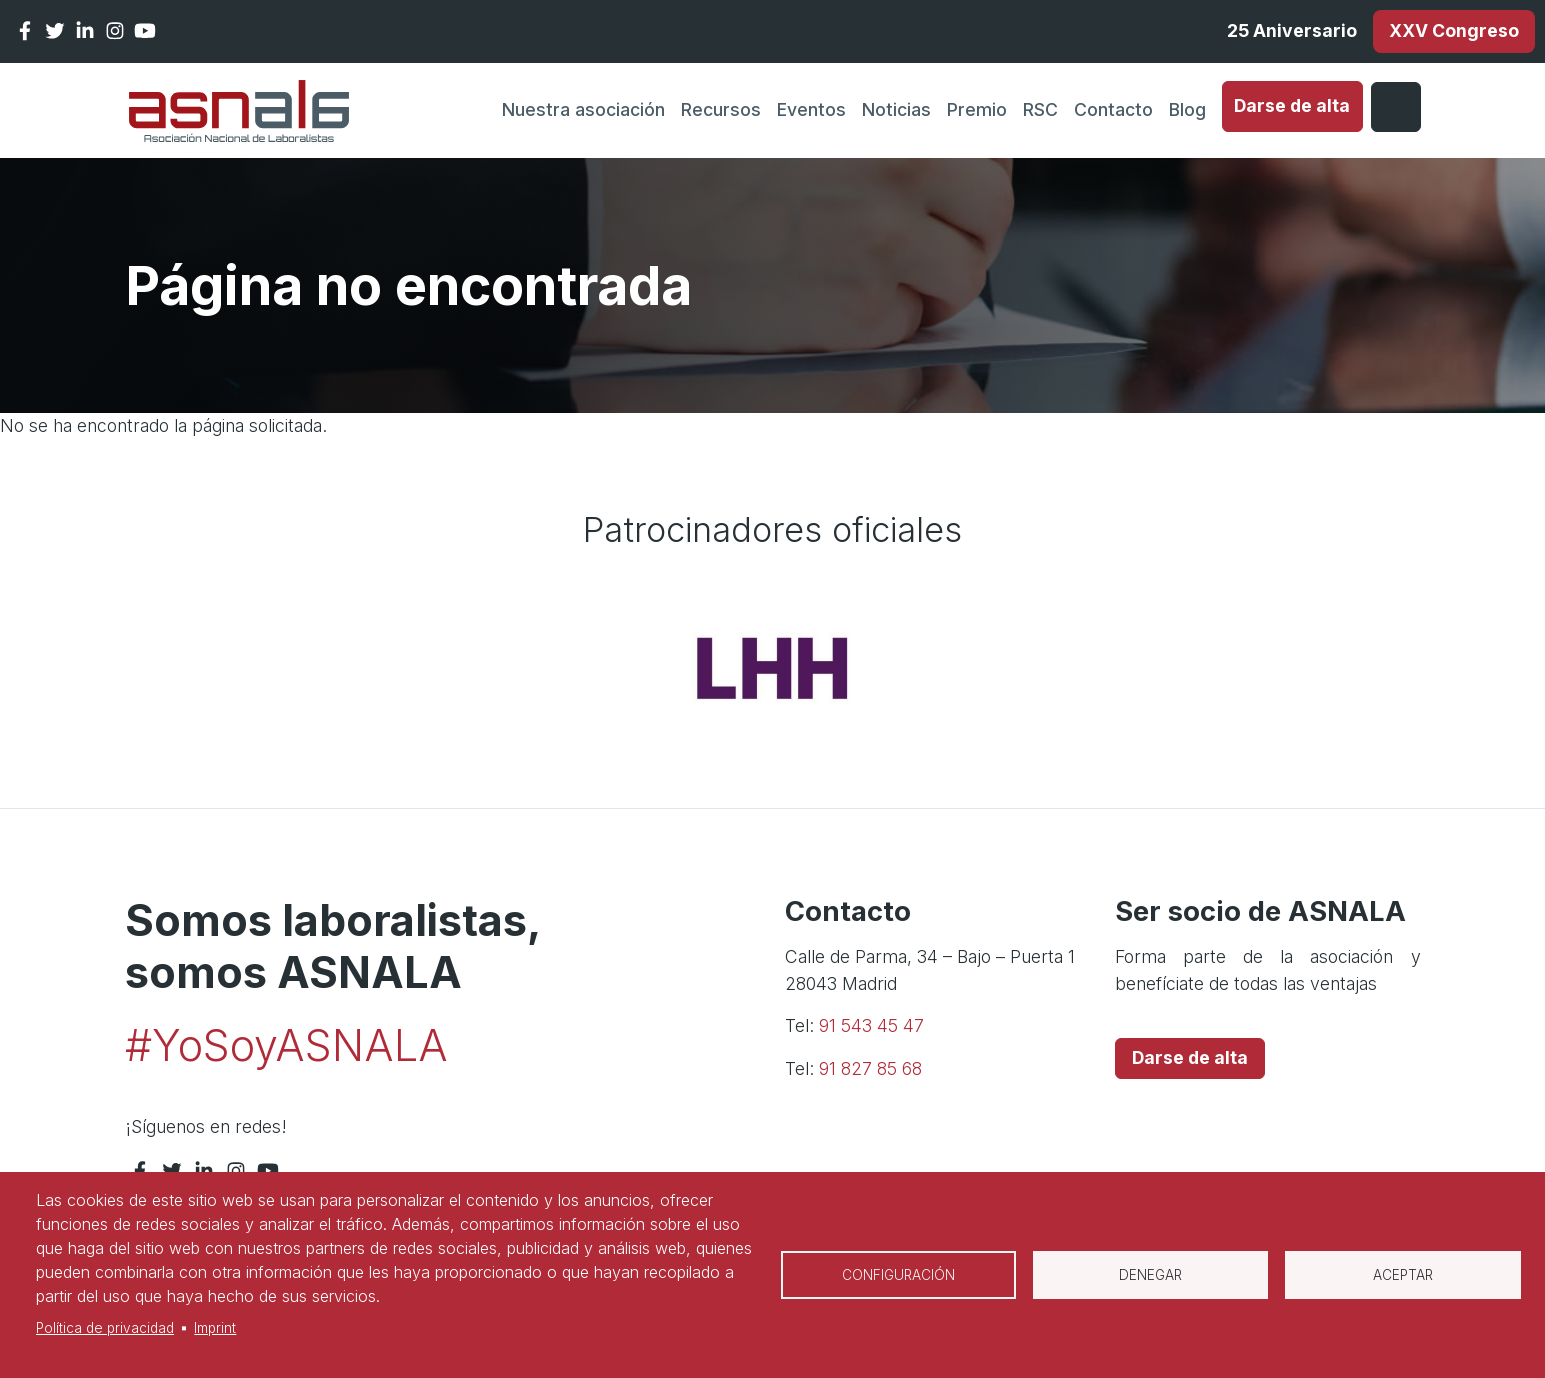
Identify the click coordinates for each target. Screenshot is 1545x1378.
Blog (1187, 109)
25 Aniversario (1292, 30)
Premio (977, 109)
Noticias (896, 109)
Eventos (811, 109)
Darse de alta (1292, 105)
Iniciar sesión (1396, 107)
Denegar (1150, 1275)
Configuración (898, 1275)
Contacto (1113, 109)
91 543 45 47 (871, 1025)
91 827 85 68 (870, 1068)
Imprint (215, 1328)
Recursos (721, 109)
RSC (1040, 109)
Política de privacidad (105, 1328)
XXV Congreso (1454, 30)
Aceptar (1403, 1275)
